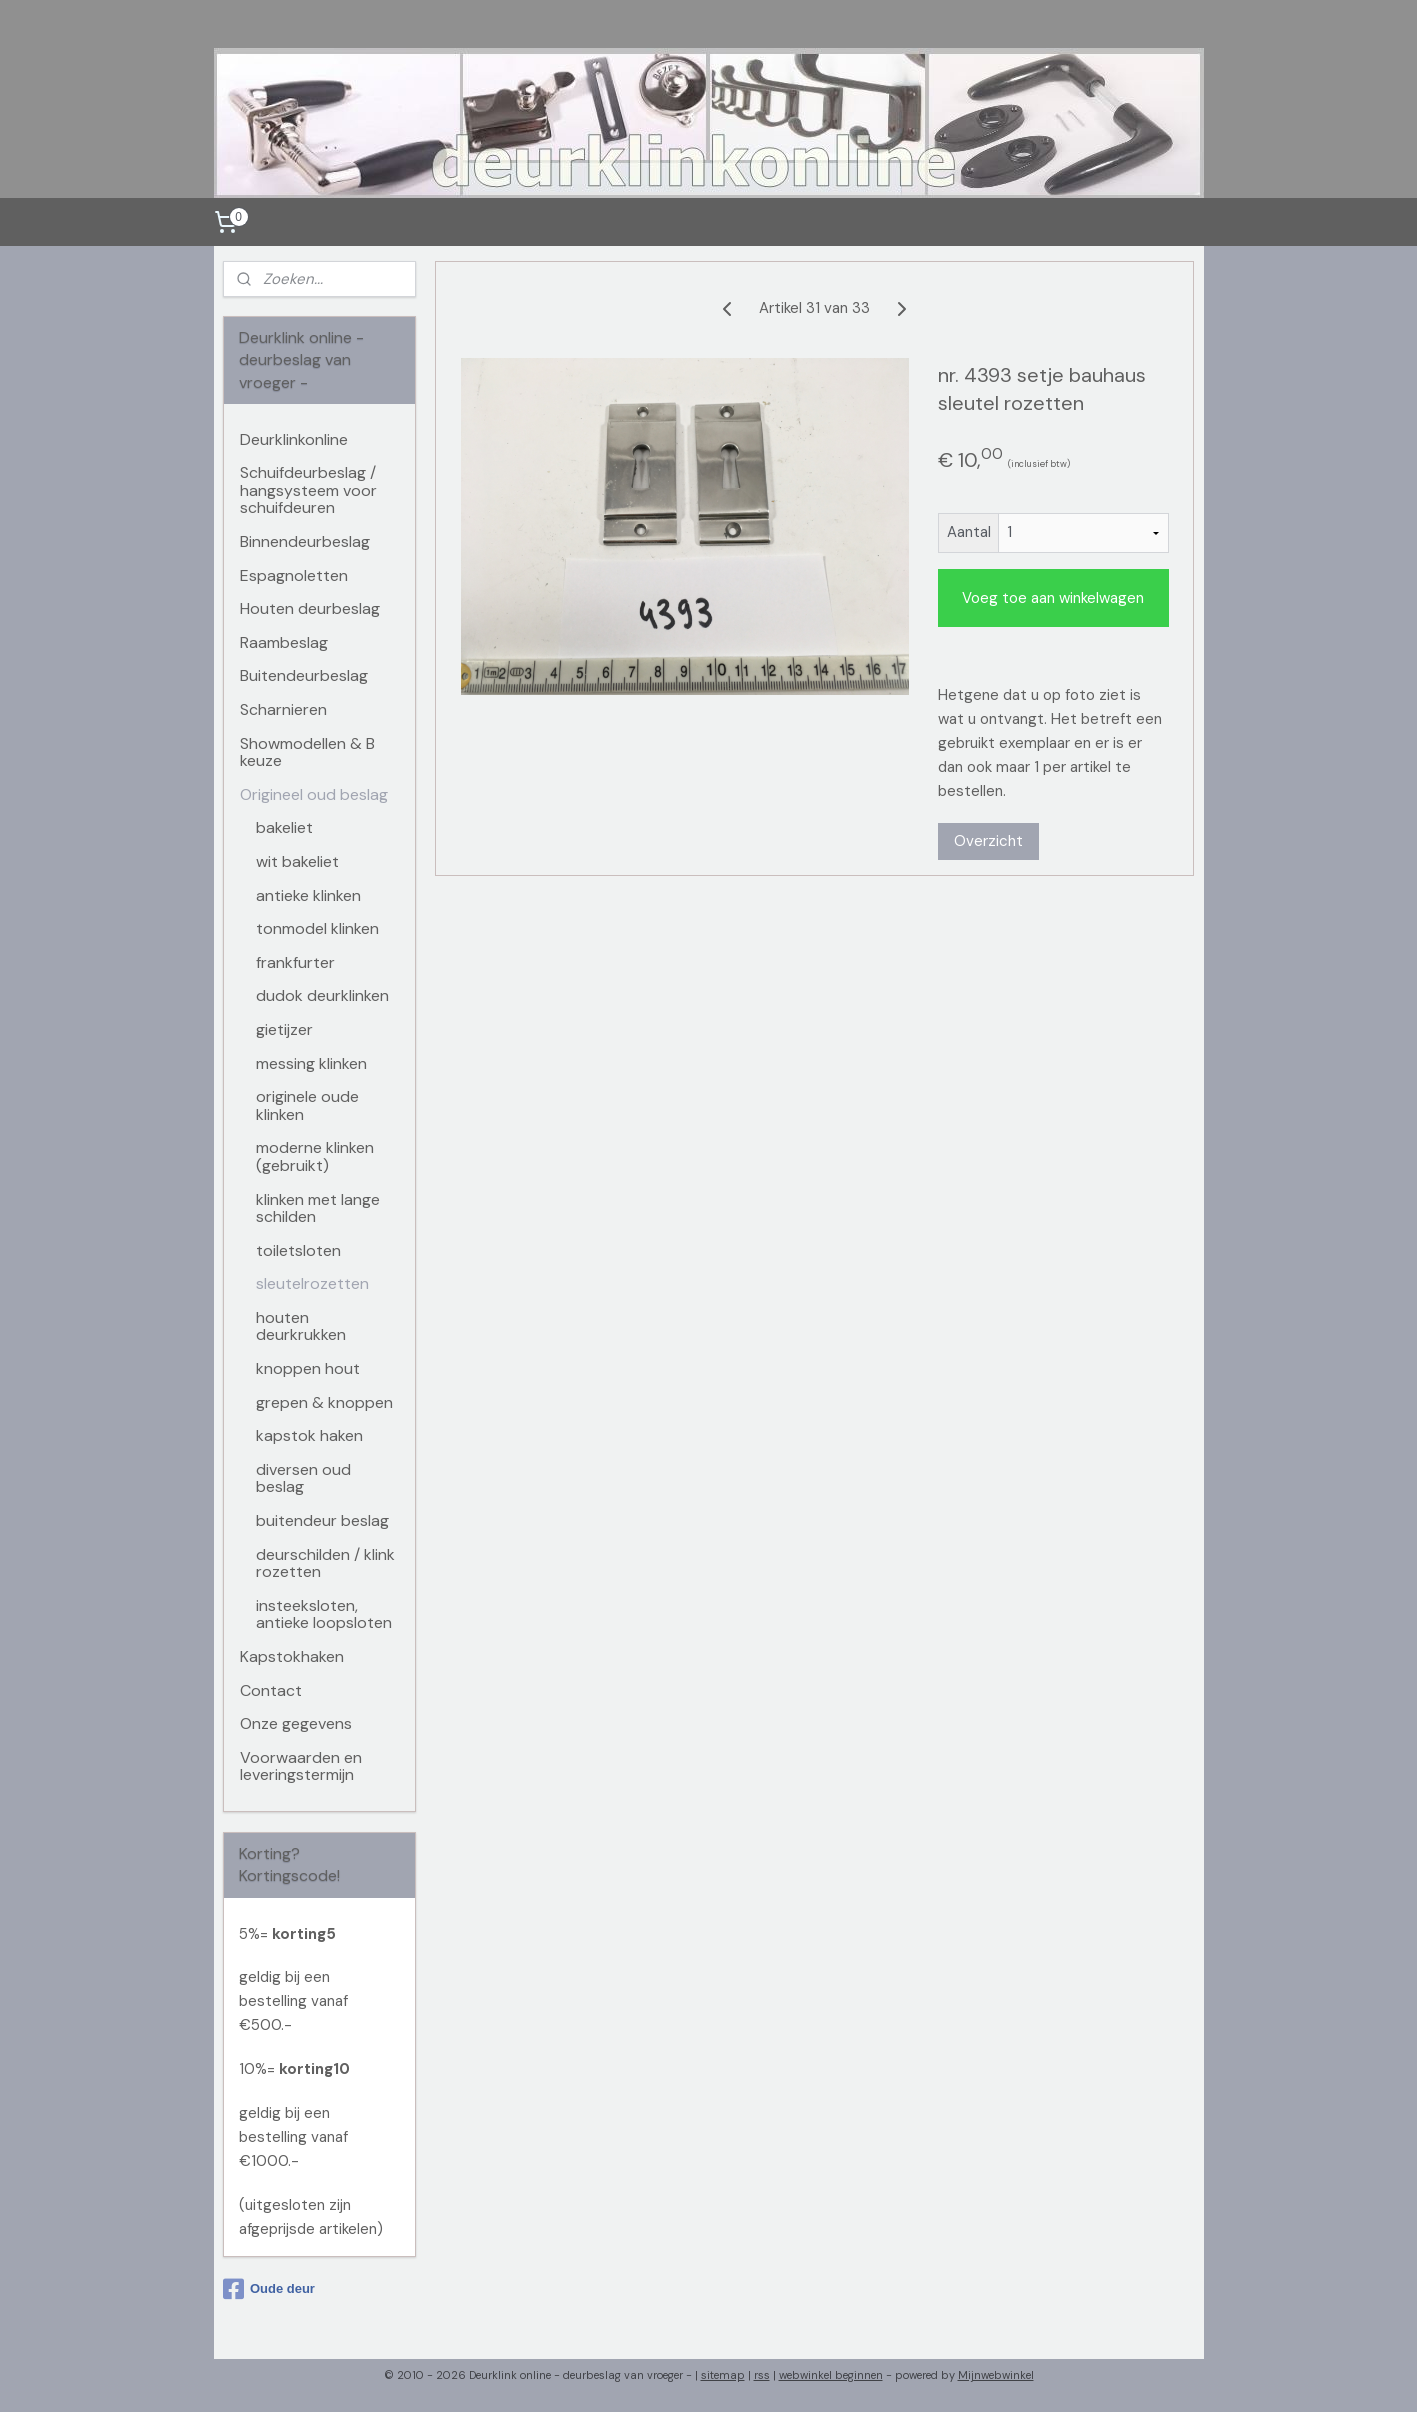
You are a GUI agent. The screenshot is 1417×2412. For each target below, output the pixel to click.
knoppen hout (308, 1368)
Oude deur (269, 2289)
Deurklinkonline (294, 439)
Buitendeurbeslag (304, 675)
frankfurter (295, 962)
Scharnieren (283, 709)
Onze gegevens (296, 1723)
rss (762, 2375)
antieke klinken (308, 895)
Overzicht (987, 841)
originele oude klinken (307, 1105)
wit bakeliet (297, 861)
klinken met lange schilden (318, 1208)
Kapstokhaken (292, 1656)
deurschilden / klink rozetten (325, 1563)
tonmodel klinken (317, 928)
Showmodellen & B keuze (307, 752)
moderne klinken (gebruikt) (315, 1156)
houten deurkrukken (301, 1326)
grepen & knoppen (324, 1402)
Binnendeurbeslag (305, 541)
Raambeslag (284, 642)
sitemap (723, 2375)
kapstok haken (309, 1435)
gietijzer (284, 1029)
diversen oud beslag (303, 1478)
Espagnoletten (294, 575)
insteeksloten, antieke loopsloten (324, 1614)
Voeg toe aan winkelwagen (1053, 598)
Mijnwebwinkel (996, 2375)
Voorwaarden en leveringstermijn (301, 1766)
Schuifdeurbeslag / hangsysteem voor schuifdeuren (308, 490)
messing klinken (311, 1063)
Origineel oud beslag (314, 794)
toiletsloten (298, 1250)
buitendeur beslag (322, 1520)
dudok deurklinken (322, 995)
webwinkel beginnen (831, 2375)
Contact (271, 1690)
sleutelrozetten (312, 1283)
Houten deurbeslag (310, 608)
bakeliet (284, 827)
